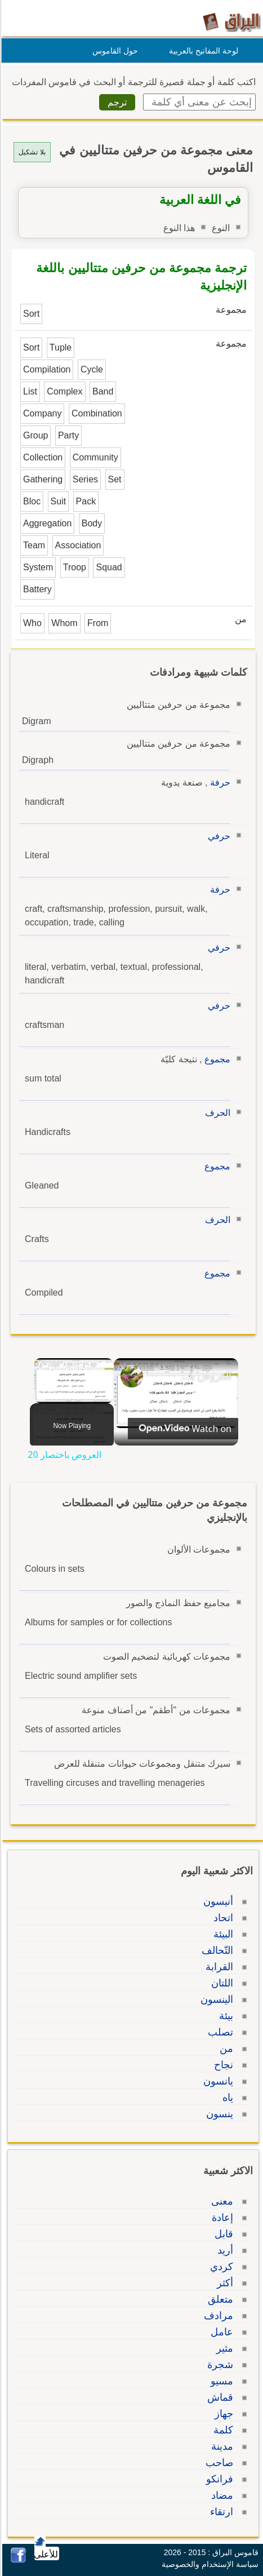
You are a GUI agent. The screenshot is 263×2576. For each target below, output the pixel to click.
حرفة (218, 782)
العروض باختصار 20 (204, 1375)
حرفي (217, 836)
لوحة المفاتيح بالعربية (202, 50)
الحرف (216, 1113)
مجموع (216, 1059)
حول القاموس (113, 50)
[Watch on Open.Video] (181, 1428)
